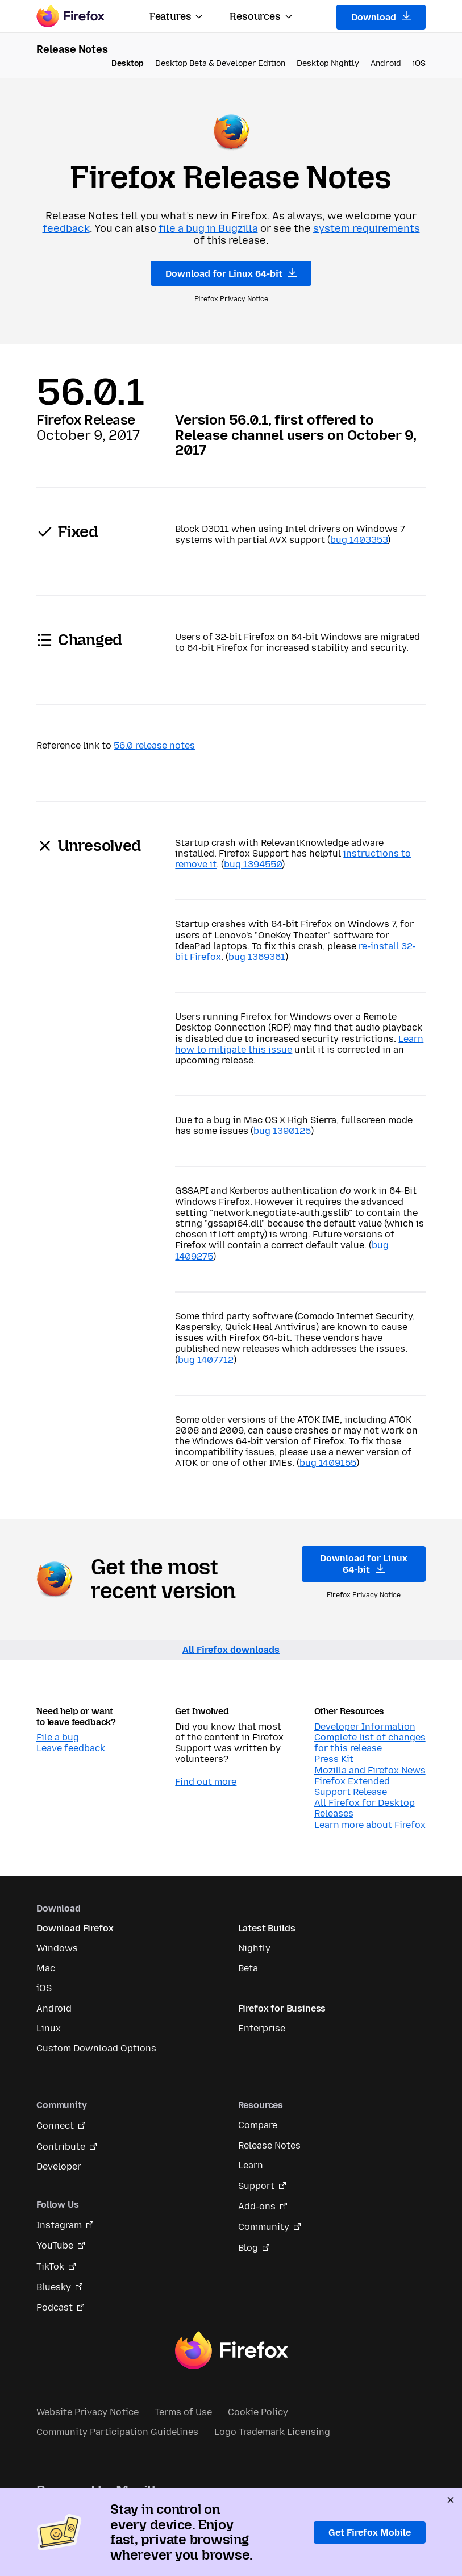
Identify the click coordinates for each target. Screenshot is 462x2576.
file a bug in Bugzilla (208, 228)
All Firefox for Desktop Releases (364, 1808)
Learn (250, 2165)
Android (386, 63)
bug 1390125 (282, 1130)
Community (263, 2226)
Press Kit (333, 1759)
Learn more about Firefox (370, 1824)
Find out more (205, 1781)
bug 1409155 (327, 1462)
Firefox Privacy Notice (231, 299)
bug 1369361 (256, 957)
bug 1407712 (206, 1360)
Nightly (254, 1948)
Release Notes (269, 2145)
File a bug (57, 1737)
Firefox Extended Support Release (352, 1786)
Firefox (231, 2350)
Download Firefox (74, 1928)
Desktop (127, 63)
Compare (257, 2125)
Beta (248, 1968)
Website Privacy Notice (87, 2412)
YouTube (54, 2245)
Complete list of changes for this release (370, 1743)
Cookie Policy (258, 2412)
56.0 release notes (154, 745)
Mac (45, 1968)
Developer (58, 2166)
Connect (55, 2125)
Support (256, 2185)
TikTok (50, 2266)
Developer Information (364, 1726)
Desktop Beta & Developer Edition (220, 63)
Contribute (60, 2146)
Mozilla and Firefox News (370, 1770)
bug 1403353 (359, 539)
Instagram (59, 2225)
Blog (248, 2247)
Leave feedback (70, 1748)
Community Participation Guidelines (117, 2432)
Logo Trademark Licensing (272, 2432)
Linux (48, 2028)
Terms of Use (183, 2412)
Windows (57, 1948)
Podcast (54, 2307)
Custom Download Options (96, 2048)
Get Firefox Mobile (369, 2532)
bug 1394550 (253, 864)
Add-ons (257, 2206)
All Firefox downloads (231, 1649)
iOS (419, 63)
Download (381, 17)
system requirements (366, 228)
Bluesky (53, 2287)
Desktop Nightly (328, 63)
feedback (66, 228)
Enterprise (261, 2028)
